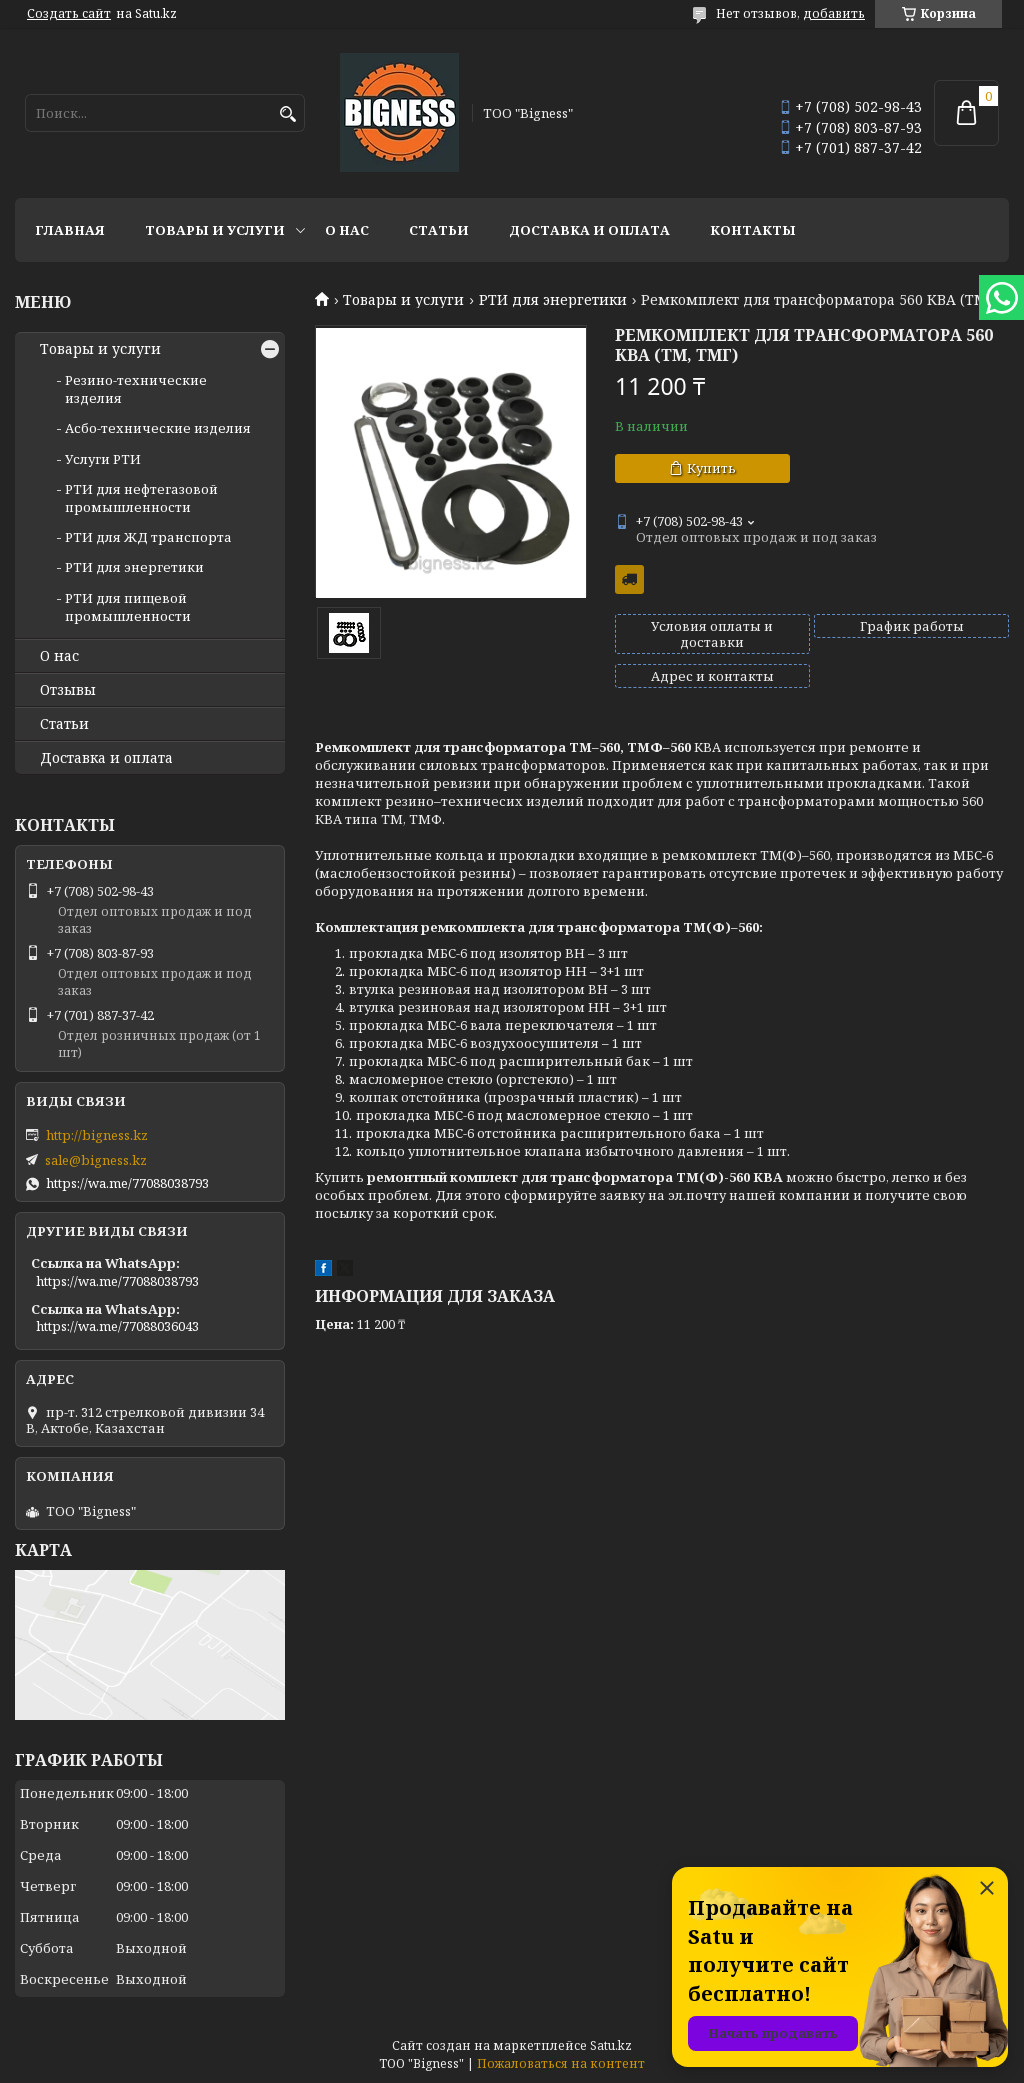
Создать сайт (69, 14)
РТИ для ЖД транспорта (148, 537)
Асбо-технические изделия (158, 428)
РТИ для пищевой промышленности (128, 607)
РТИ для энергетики (553, 300)
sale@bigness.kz (96, 1160)
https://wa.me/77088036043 (117, 1326)
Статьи (439, 230)
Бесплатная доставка (629, 579)
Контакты (753, 230)
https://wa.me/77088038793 (127, 1183)
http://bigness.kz (97, 1135)
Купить (711, 468)
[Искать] (287, 114)
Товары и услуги (215, 230)
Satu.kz (611, 2045)
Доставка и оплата (589, 230)
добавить (834, 13)
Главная (70, 230)
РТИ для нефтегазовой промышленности (141, 498)
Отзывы (68, 690)
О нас (347, 230)
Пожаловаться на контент (561, 2063)
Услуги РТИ (103, 459)
